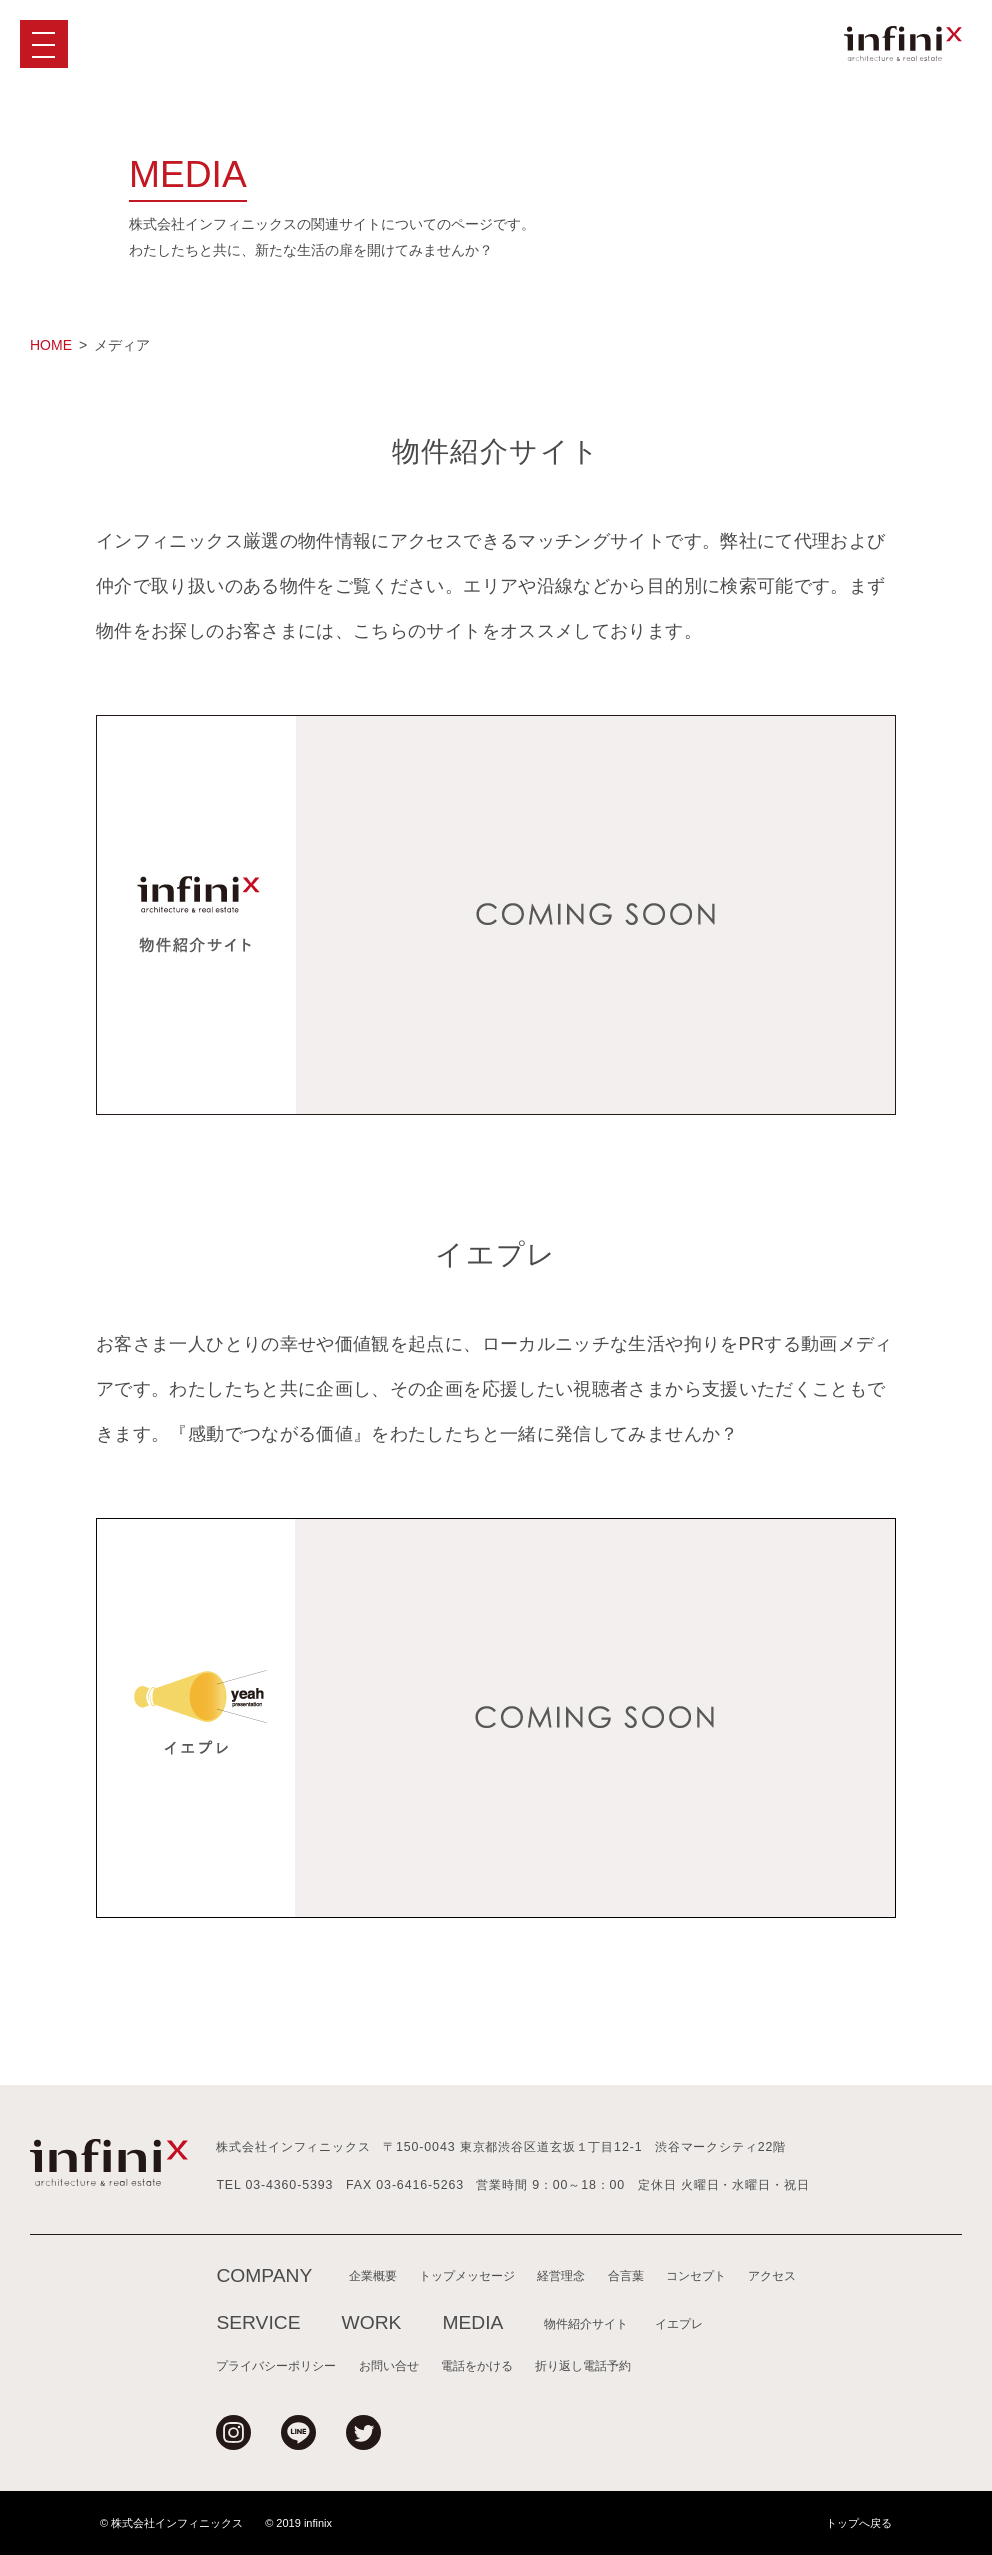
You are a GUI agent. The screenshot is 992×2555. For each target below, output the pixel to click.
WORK (372, 2322)
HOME (51, 345)
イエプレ (679, 2323)
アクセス (772, 2275)
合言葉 (626, 2275)
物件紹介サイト (586, 2323)
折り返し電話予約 (583, 2365)
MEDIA (472, 2322)
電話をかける (477, 2365)
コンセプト (696, 2275)
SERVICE (258, 2322)
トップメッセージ (467, 2275)
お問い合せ (389, 2365)
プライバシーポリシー (276, 2365)
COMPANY (264, 2275)
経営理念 (561, 2275)
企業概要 (373, 2275)
